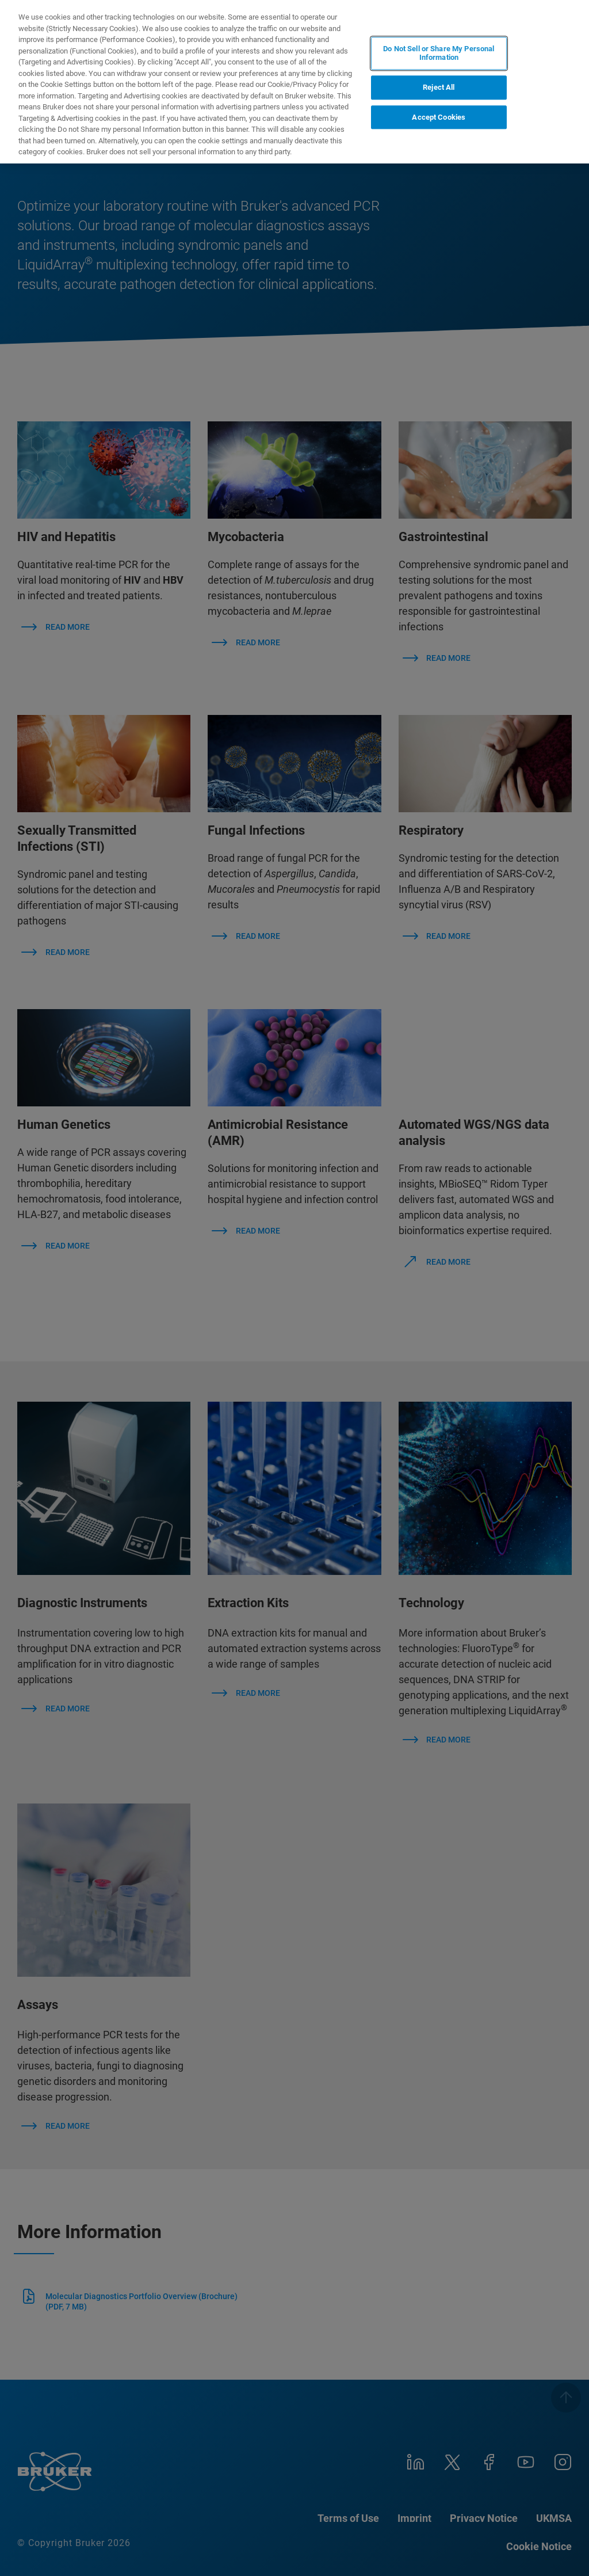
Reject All (438, 87)
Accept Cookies (438, 117)
